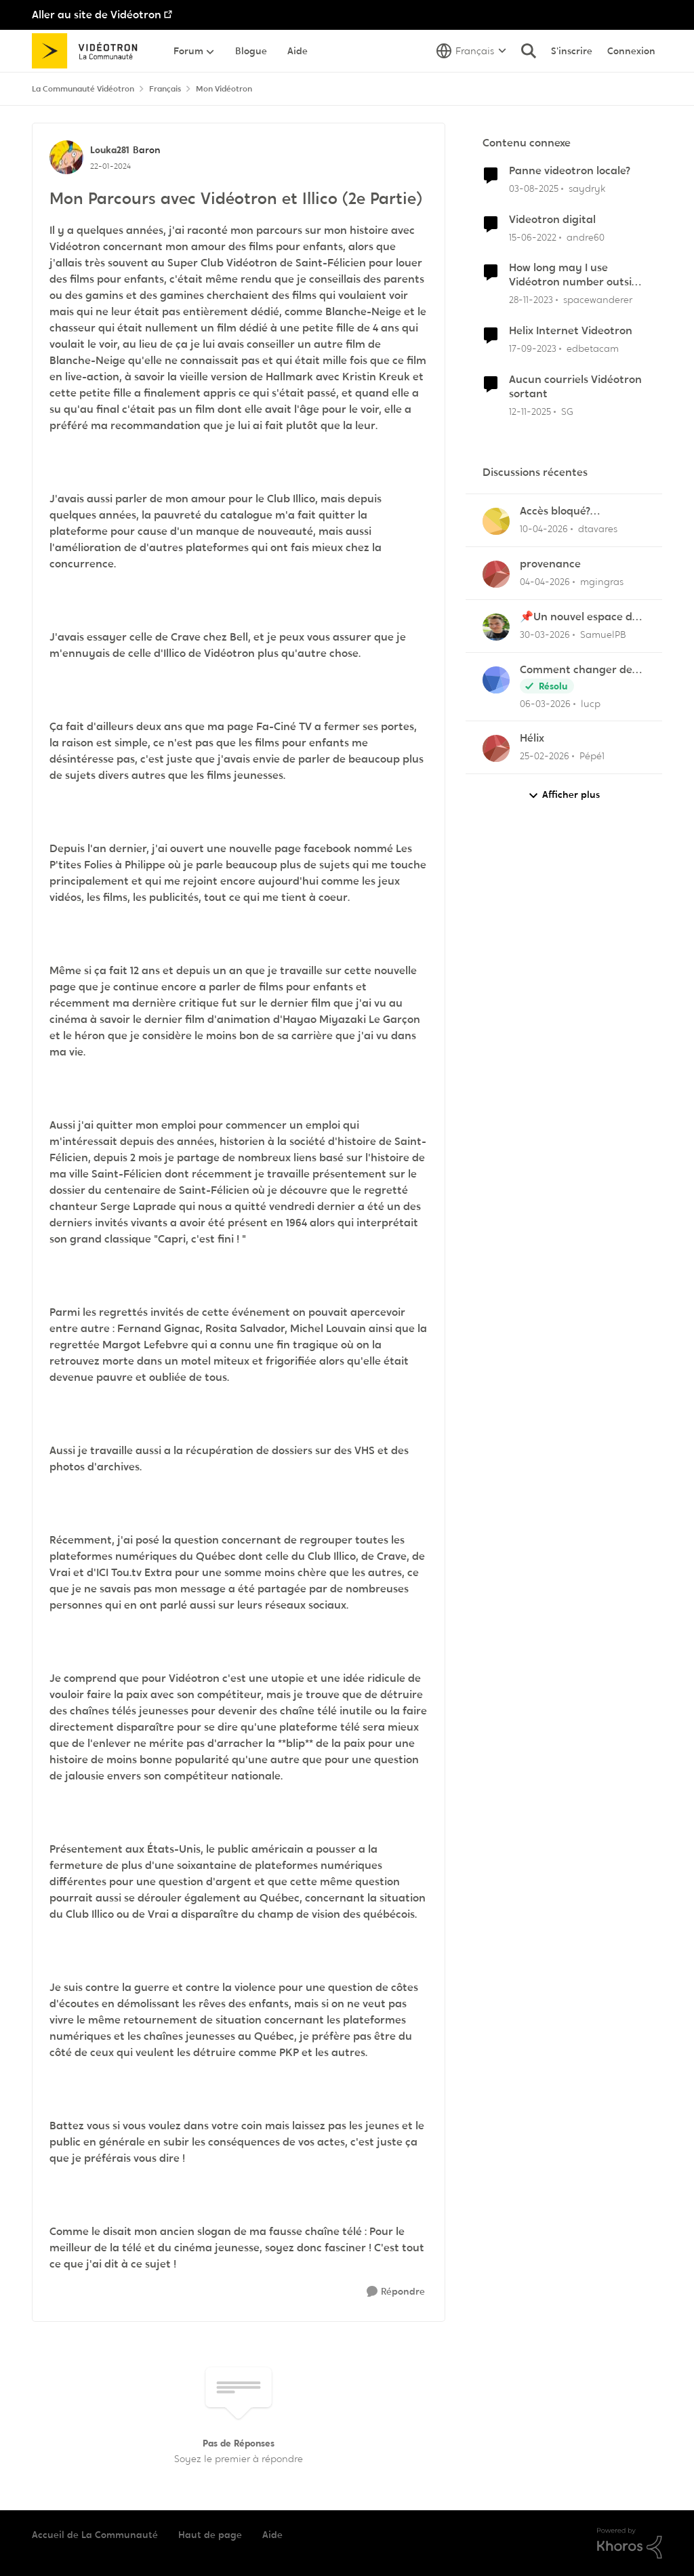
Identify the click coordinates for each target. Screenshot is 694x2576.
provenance (550, 564)
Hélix (532, 738)
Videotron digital (552, 219)
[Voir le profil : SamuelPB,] (496, 627)
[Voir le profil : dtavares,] (496, 521)
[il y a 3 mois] (544, 529)
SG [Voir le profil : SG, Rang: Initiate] (567, 411)
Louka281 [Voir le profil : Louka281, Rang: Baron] (109, 150)
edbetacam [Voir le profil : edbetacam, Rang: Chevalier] (593, 348)
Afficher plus (564, 794)
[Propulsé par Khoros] (629, 2543)
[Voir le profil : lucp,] (496, 679)
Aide (272, 2535)
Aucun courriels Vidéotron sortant (575, 387)
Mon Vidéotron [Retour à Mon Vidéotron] (224, 88)
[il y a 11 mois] (533, 189)
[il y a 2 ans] (531, 300)
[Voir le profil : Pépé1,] (496, 748)
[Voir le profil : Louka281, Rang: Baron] (66, 157)
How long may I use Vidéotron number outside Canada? (577, 275)
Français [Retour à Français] (165, 88)
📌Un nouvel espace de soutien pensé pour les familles (579, 617)
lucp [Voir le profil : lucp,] (590, 703)
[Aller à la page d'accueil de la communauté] (89, 50)
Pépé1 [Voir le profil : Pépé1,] (592, 756)
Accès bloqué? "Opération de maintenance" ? (560, 511)
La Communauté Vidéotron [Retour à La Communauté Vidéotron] (83, 88)
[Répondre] (396, 2291)
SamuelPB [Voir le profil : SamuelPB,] (603, 634)
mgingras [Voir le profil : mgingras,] (602, 582)
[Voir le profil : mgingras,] (496, 574)
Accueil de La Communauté (95, 2535)
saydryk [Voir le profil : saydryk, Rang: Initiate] (587, 188)
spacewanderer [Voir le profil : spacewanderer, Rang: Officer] (597, 300)
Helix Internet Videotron (570, 331)
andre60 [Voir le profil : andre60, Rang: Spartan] (586, 236)
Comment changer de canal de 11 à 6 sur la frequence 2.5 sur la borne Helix (576, 670)
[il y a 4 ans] (532, 237)
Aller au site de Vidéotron (96, 14)
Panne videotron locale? (569, 171)
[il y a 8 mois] (530, 411)
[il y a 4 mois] (545, 703)
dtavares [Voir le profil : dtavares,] (597, 529)
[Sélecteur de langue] (471, 50)
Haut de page (210, 2535)
